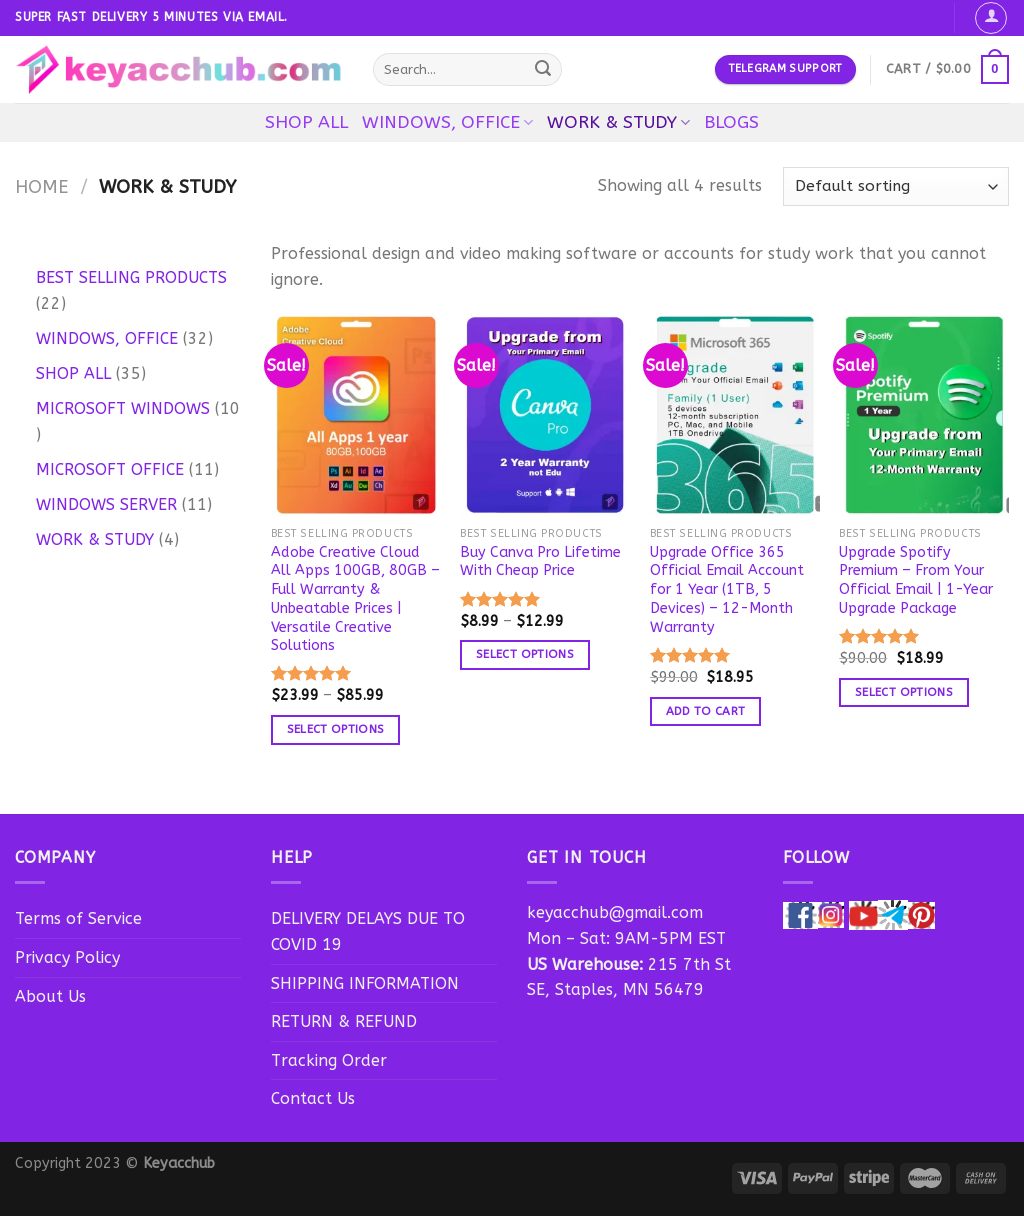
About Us (50, 996)
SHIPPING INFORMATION (365, 983)
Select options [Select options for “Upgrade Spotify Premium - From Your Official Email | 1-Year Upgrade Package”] (904, 692)
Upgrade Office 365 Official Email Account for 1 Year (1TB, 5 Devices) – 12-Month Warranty (727, 590)
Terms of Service (78, 918)
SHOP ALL (306, 122)
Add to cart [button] (706, 711)
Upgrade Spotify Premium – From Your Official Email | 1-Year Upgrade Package (916, 580)
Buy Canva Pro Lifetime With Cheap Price (540, 562)
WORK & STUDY (618, 122)
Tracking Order (329, 1060)
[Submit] (544, 70)
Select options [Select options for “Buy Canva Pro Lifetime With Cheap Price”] (525, 654)
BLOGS (731, 122)
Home (41, 187)
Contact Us (313, 1098)
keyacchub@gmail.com (615, 912)
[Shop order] (896, 186)
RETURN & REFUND (344, 1021)
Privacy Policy (67, 957)
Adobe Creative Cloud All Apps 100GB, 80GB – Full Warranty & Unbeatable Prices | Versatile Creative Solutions (355, 599)
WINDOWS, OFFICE (447, 122)
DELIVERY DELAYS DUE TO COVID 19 (368, 931)
